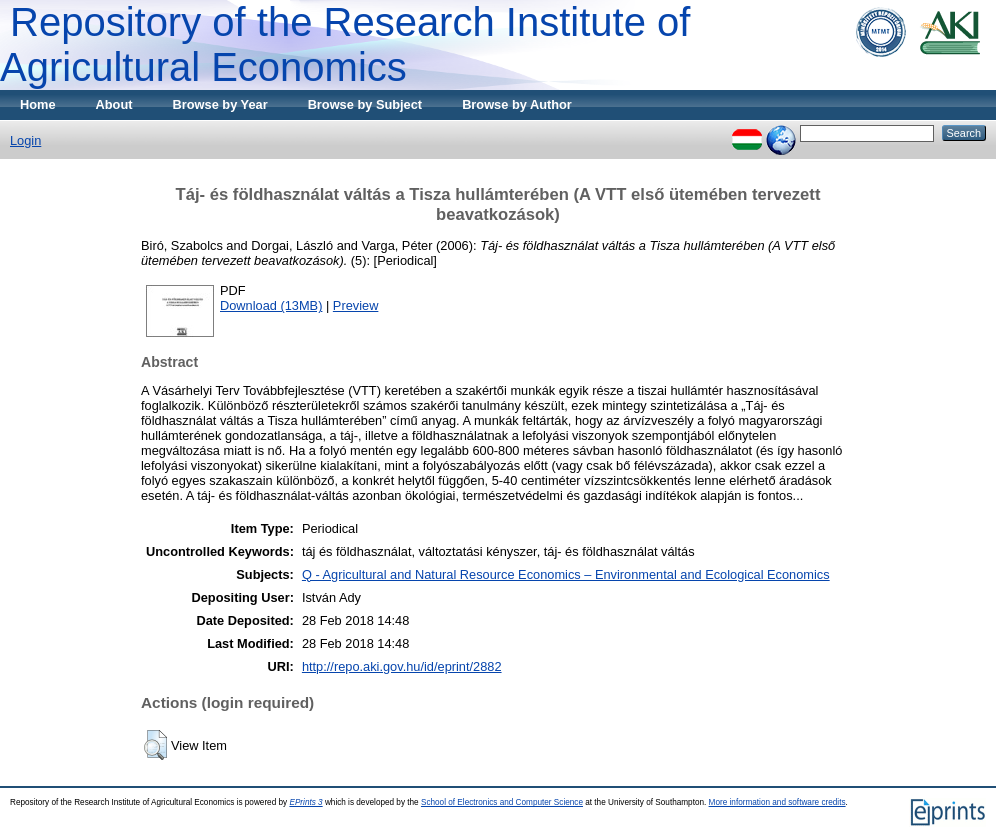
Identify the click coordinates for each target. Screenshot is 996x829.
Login (25, 140)
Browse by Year (220, 104)
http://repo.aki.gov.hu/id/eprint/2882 (402, 666)
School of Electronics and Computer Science (502, 802)
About (114, 104)
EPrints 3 (305, 802)
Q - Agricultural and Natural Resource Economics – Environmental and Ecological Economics (566, 574)
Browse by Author (517, 104)
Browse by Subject (365, 104)
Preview (356, 305)
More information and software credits (777, 802)
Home (38, 104)
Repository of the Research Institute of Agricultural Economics (345, 44)
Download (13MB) (271, 305)
